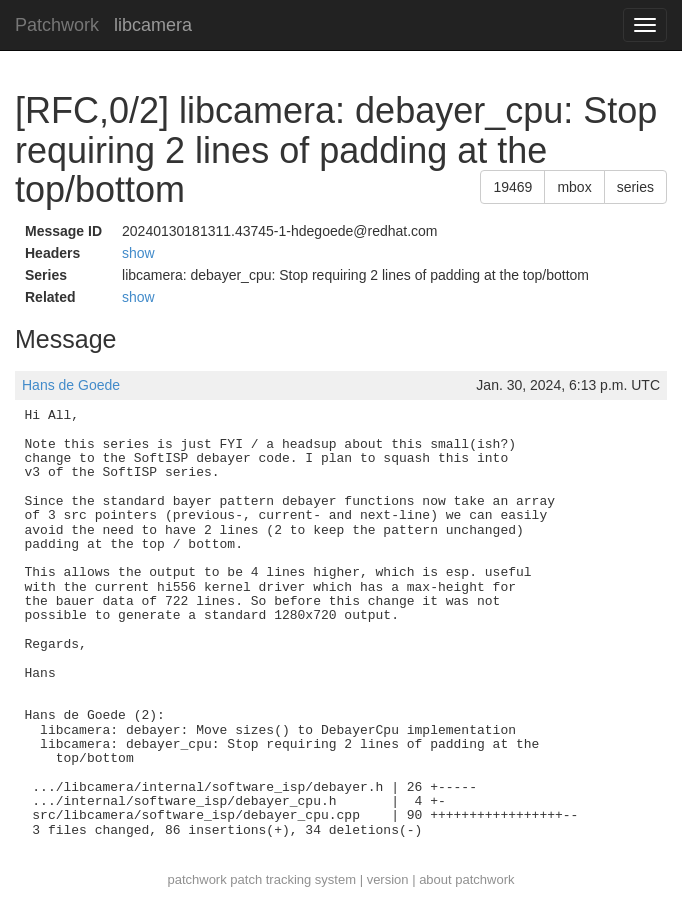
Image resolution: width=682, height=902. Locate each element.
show (138, 253)
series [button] (635, 187)
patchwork (196, 879)
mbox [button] (574, 187)
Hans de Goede (71, 385)
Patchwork (57, 25)
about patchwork (466, 879)
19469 (512, 187)
